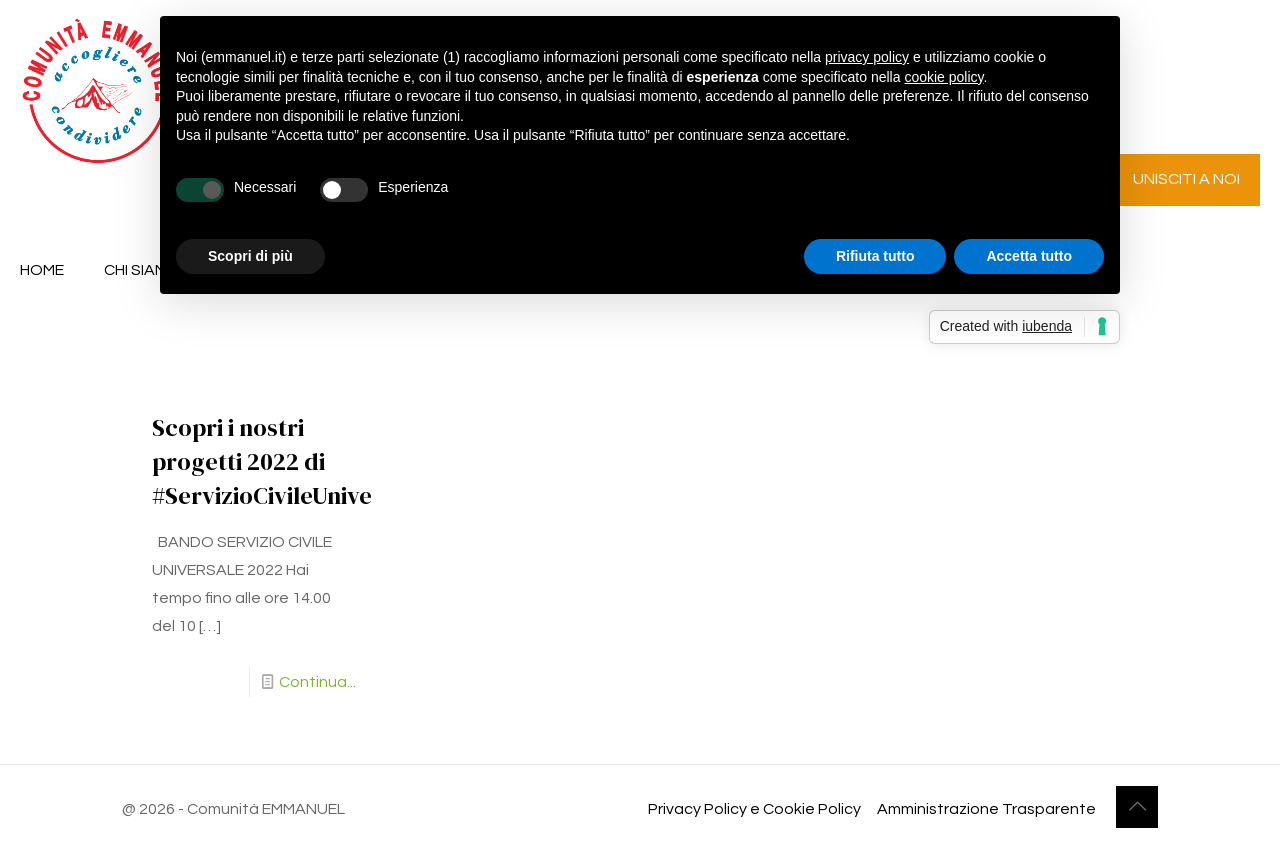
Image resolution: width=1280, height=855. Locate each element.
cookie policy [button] (943, 77)
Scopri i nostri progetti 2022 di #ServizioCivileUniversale (289, 461)
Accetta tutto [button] (1029, 256)
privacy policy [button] (867, 57)
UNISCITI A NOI (1186, 179)
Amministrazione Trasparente (986, 809)
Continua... (317, 682)
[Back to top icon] (1137, 807)
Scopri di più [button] (250, 256)
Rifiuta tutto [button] (875, 256)
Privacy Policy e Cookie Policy (754, 809)
